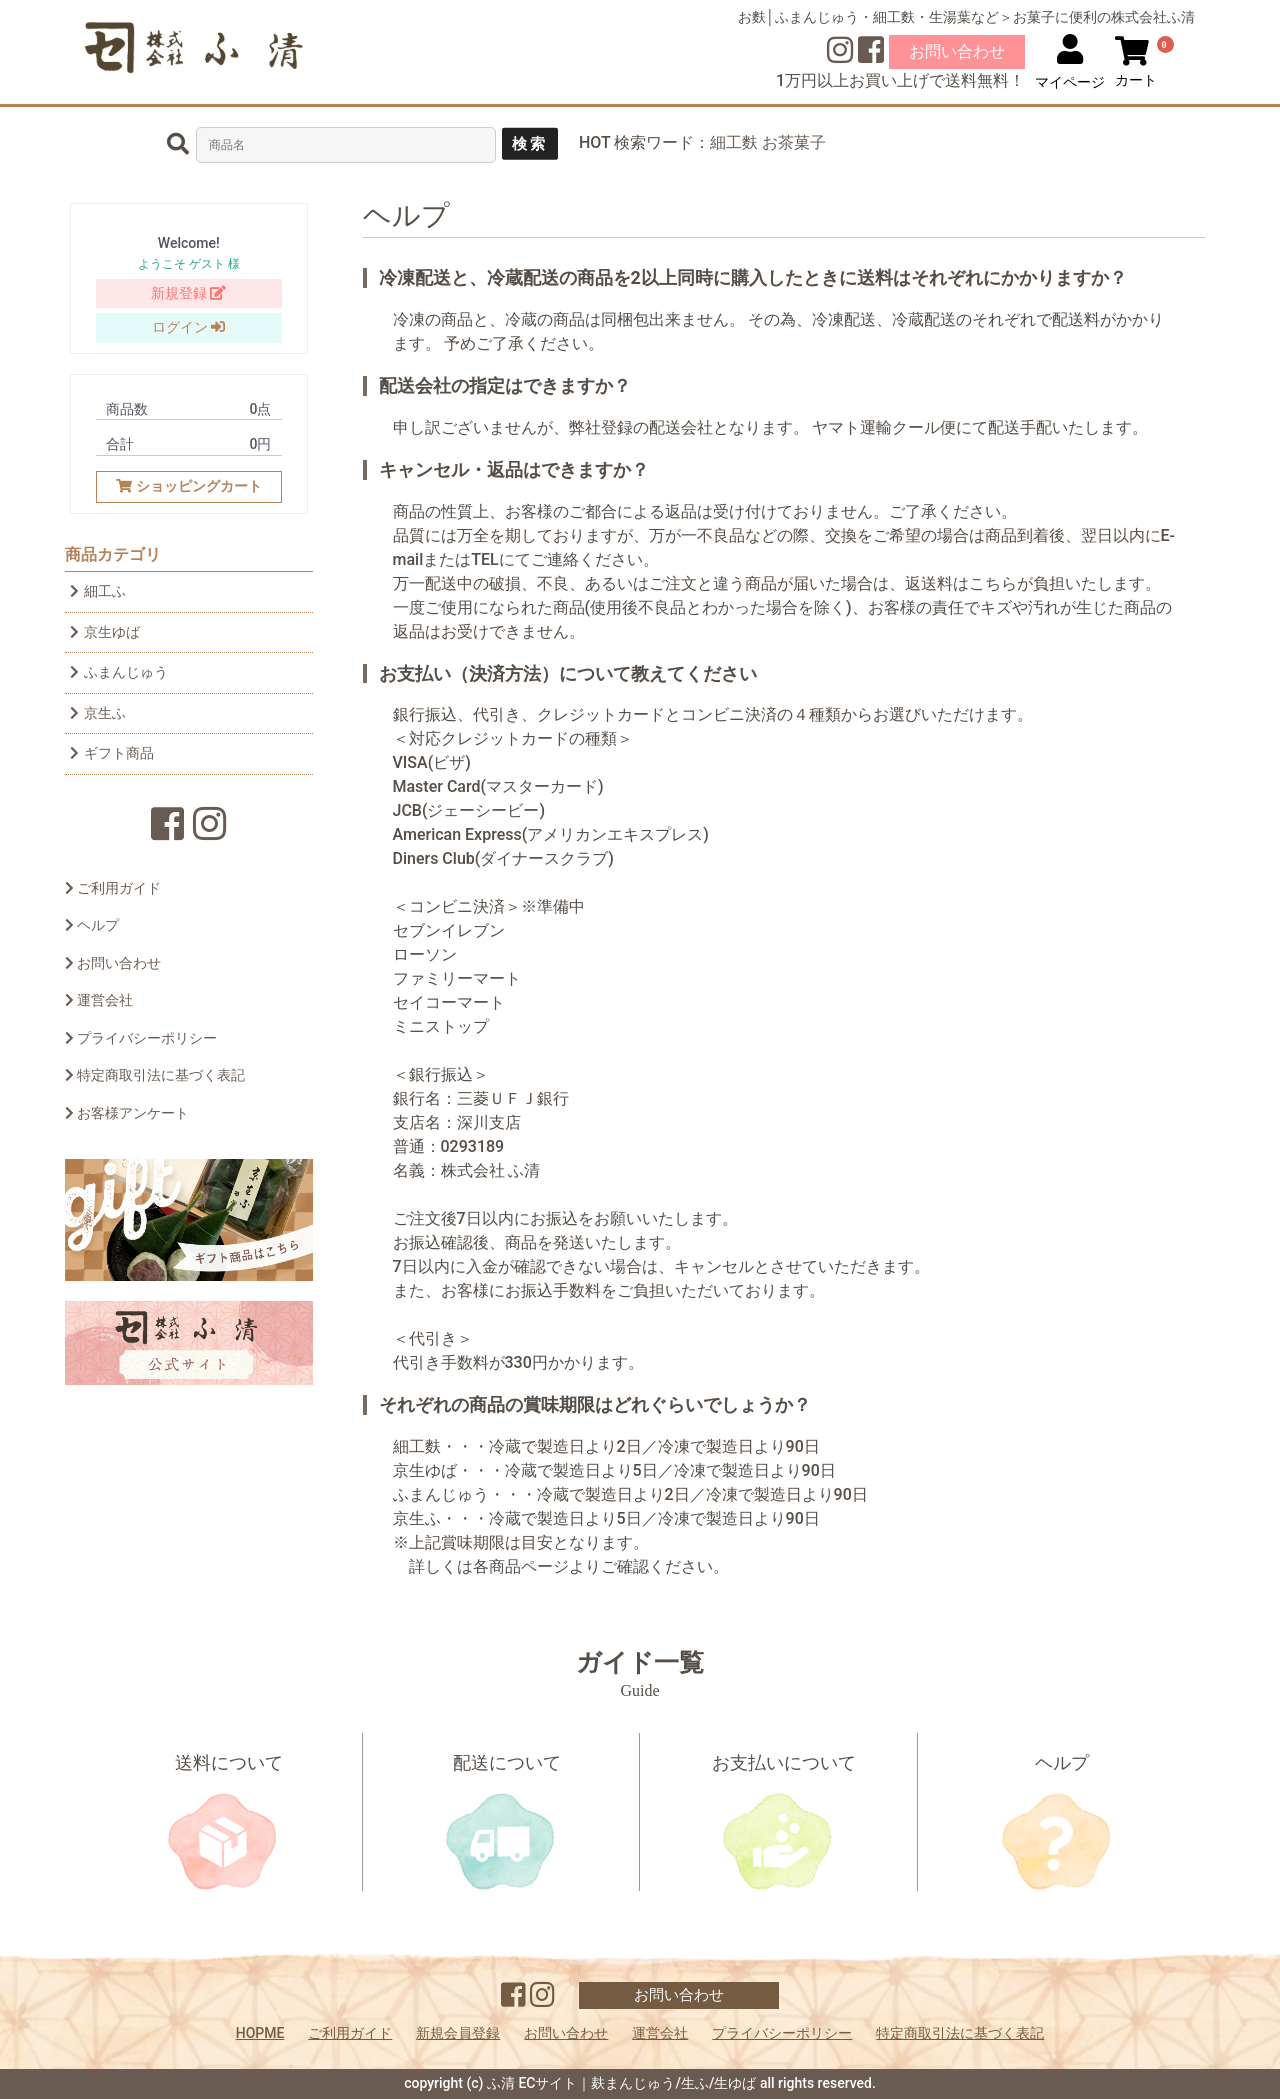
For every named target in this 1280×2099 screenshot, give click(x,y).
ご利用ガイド (113, 888)
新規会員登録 (458, 2033)
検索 (530, 143)
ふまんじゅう (119, 672)
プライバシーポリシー (141, 1038)
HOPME (260, 2033)
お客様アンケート (127, 1113)
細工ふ (98, 591)
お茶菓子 (794, 142)
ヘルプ (92, 925)
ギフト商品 (112, 753)
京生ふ (98, 713)
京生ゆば (105, 632)
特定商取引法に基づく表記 (155, 1075)
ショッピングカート (189, 486)
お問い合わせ (957, 51)
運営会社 (99, 1000)
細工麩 (734, 142)
